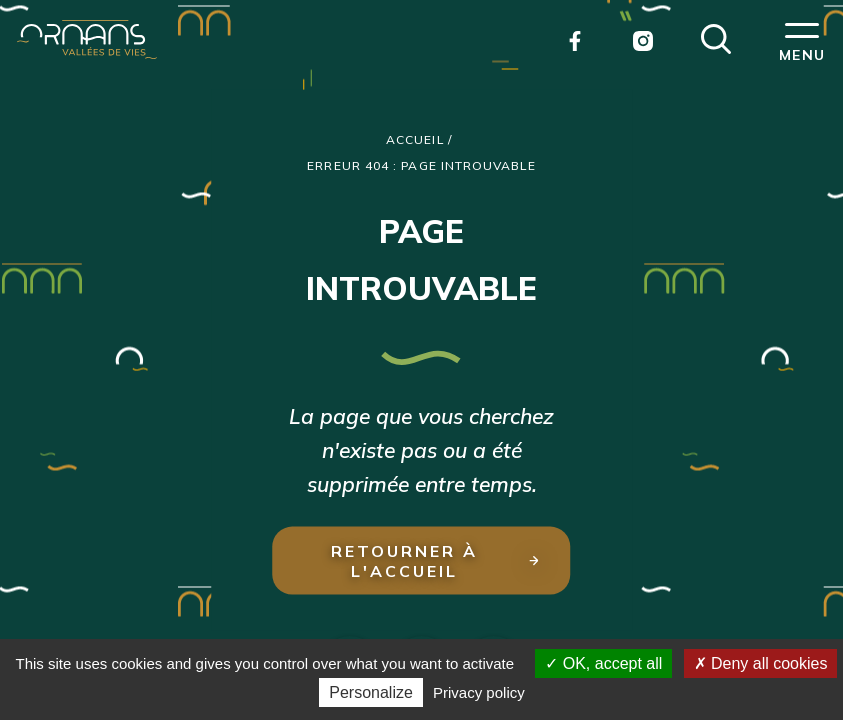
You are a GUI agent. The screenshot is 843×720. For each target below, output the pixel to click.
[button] (716, 37)
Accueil (415, 139)
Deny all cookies (761, 663)
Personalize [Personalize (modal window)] (371, 692)
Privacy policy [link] (479, 692)
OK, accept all (603, 663)
